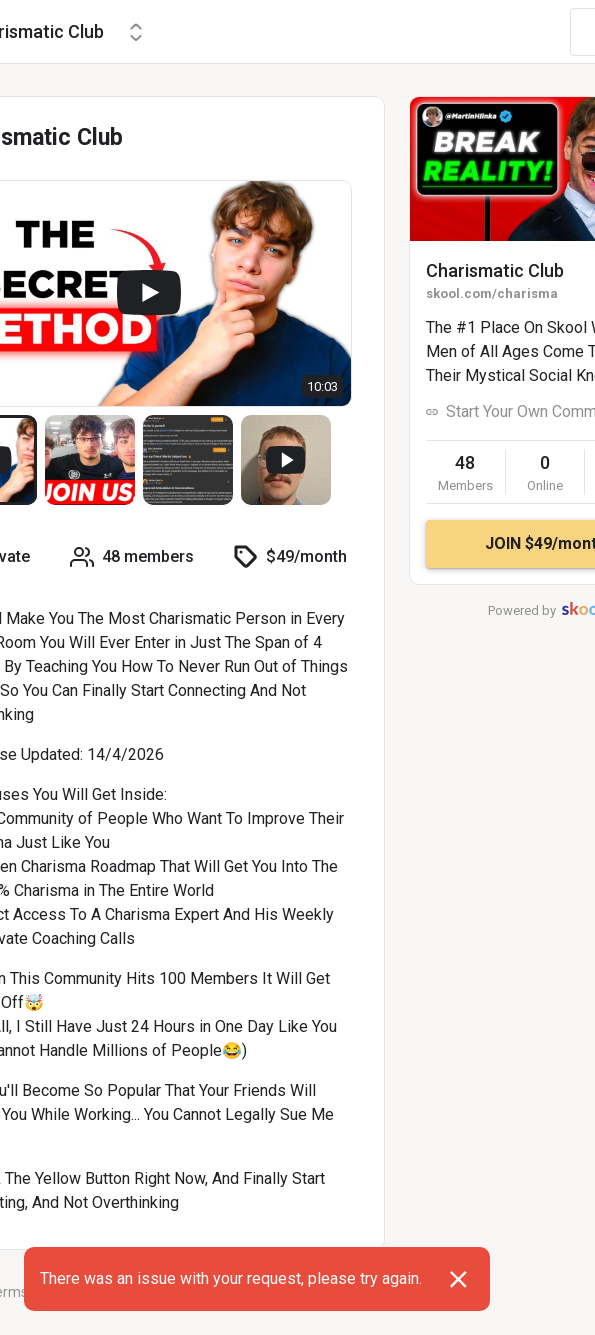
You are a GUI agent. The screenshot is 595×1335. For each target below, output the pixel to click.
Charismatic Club (495, 270)
